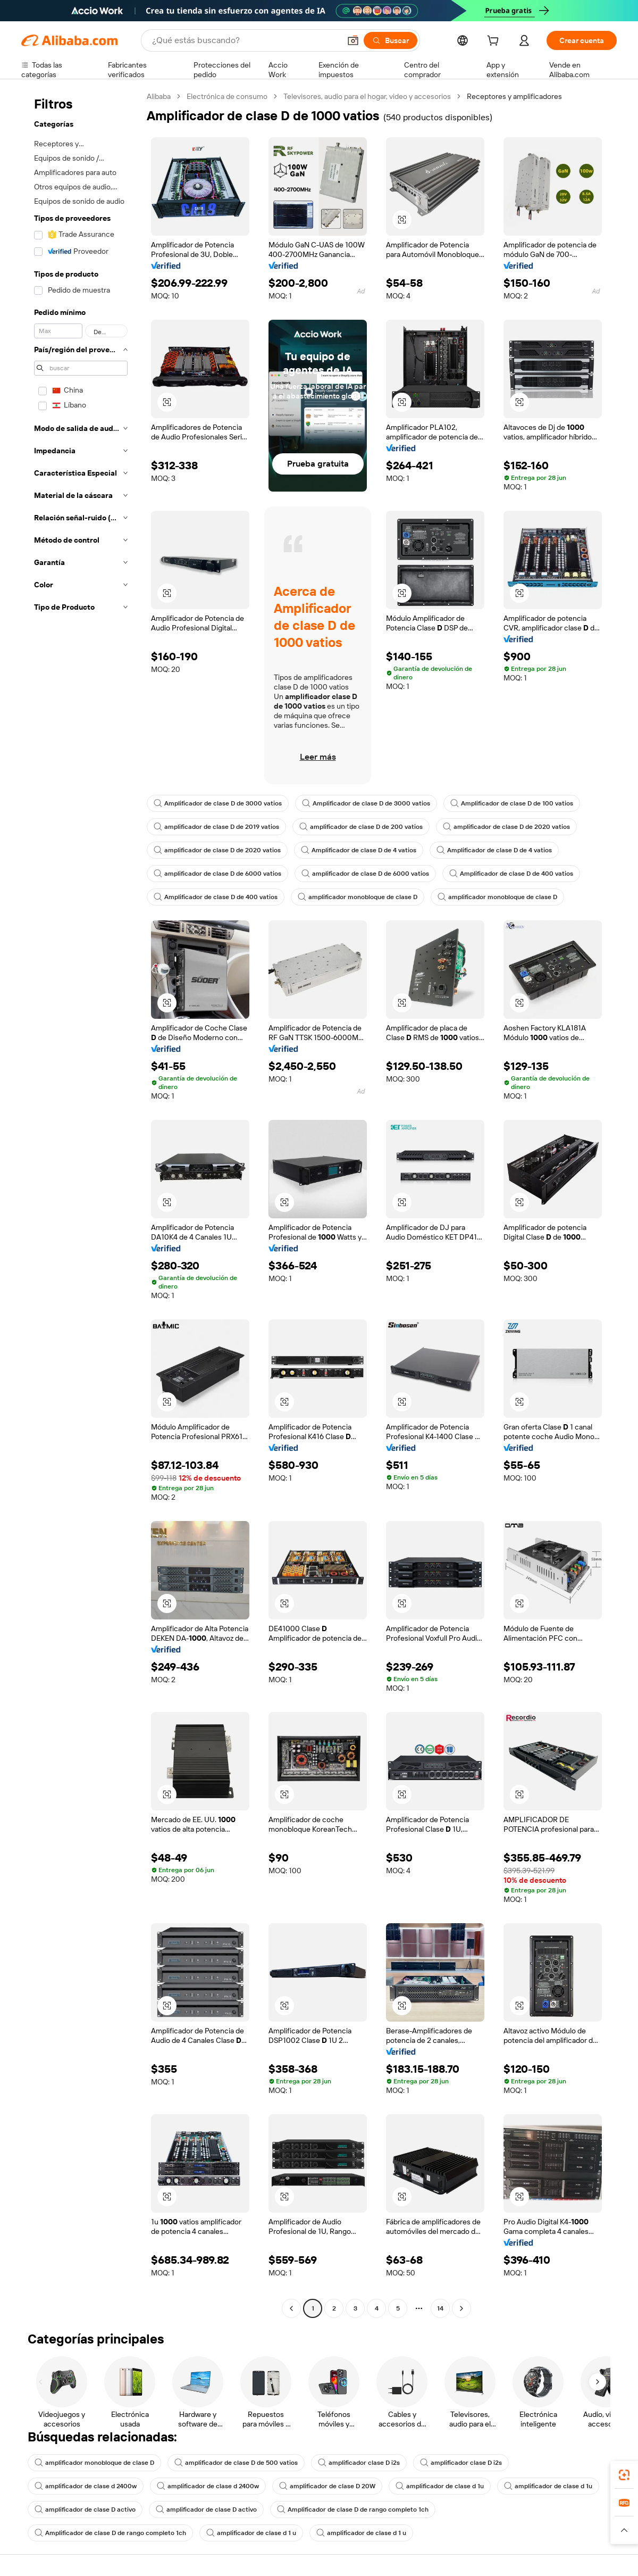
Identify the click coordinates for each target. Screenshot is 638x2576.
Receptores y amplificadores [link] (514, 96)
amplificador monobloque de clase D (357, 897)
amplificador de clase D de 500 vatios (236, 2462)
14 (440, 2308)
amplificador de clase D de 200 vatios (361, 826)
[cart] (495, 42)
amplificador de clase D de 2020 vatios (506, 826)
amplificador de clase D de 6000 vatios (217, 873)
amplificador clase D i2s (359, 2462)
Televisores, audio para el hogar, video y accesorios (367, 96)
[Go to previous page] (291, 2308)
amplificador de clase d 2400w (86, 2486)
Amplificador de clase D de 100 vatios (511, 803)
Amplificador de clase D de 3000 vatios (218, 803)
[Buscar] (390, 40)
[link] (624, 2475)
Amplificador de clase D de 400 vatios (511, 873)
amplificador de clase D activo (85, 2509)
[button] (353, 40)
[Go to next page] (461, 2308)
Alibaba (159, 96)
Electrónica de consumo (227, 96)
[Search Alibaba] (245, 40)
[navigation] (81, 1203)
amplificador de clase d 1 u (251, 2533)
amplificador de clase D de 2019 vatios (216, 826)
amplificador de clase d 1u (440, 2486)
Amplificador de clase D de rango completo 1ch (353, 2509)
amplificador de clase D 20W (327, 2486)
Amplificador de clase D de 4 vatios (358, 850)
